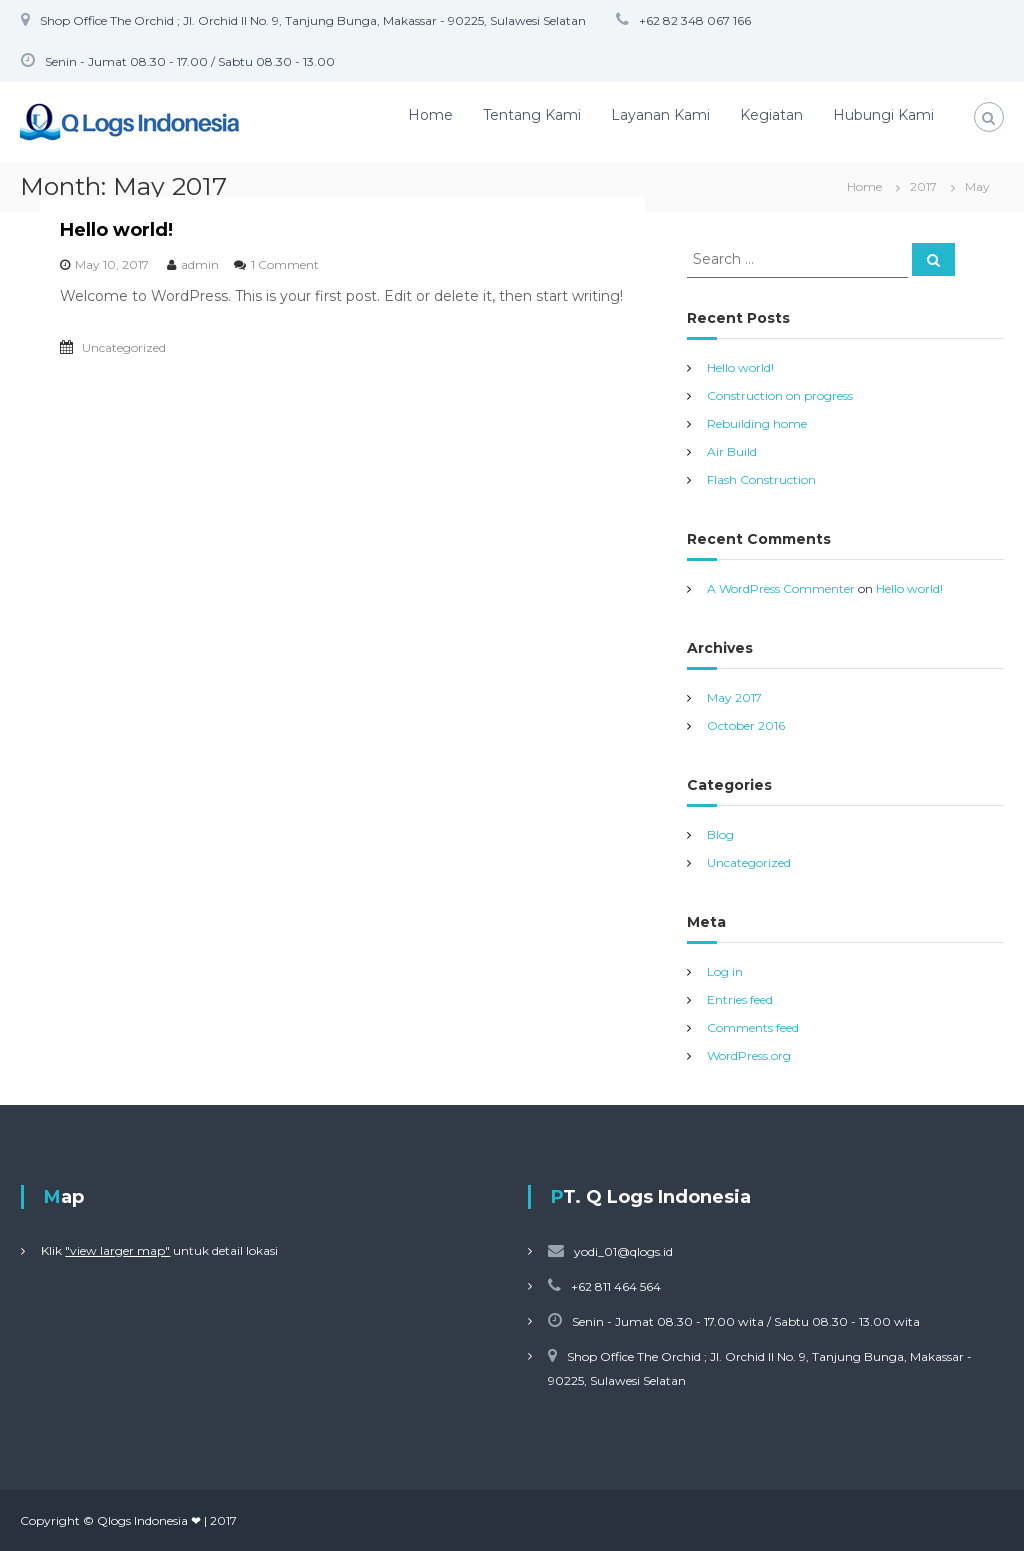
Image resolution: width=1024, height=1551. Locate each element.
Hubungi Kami (883, 115)
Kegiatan (771, 115)
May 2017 (734, 697)
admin (200, 264)
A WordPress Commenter (781, 588)
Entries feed (740, 999)
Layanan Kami (660, 115)
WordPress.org (749, 1055)
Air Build (732, 451)
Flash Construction (761, 479)
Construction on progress (780, 395)
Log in (725, 971)
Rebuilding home (757, 423)
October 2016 (746, 725)
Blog (720, 834)
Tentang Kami (532, 115)
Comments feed (753, 1027)
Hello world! (116, 230)
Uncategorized (124, 347)
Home (430, 115)
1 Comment (285, 264)
